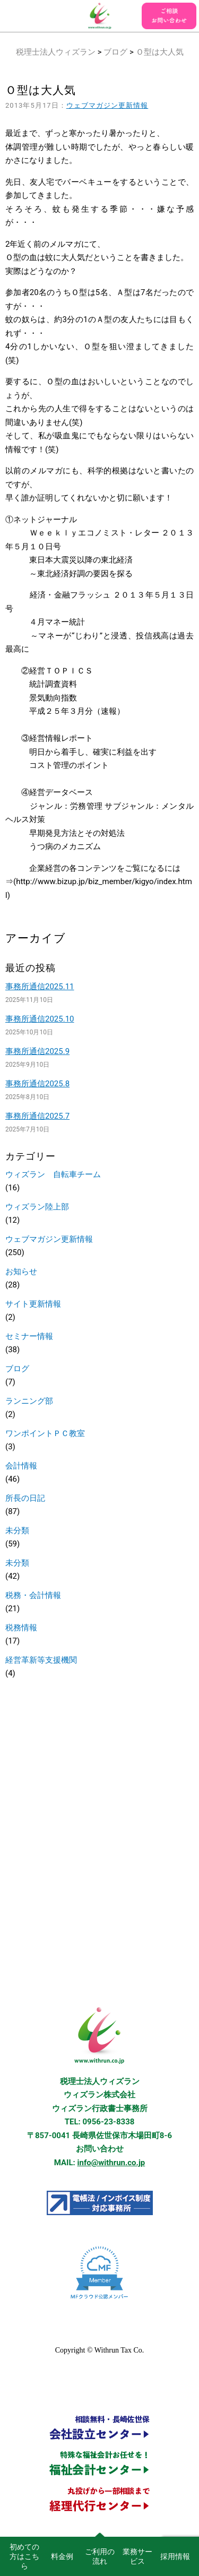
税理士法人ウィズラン (56, 52)
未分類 (17, 1530)
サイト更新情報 (33, 1304)
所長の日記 (25, 1498)
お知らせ (21, 1271)
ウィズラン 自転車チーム (53, 1174)
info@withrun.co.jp (111, 2162)
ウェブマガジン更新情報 (107, 105)
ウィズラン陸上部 (37, 1207)
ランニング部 (29, 1401)
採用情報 (175, 2556)
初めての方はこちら (24, 2556)
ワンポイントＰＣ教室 (45, 1433)
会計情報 (21, 1466)
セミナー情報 (29, 1336)
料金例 (62, 2556)
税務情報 (21, 1627)
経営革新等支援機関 (41, 1660)
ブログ (115, 52)
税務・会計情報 (33, 1595)
